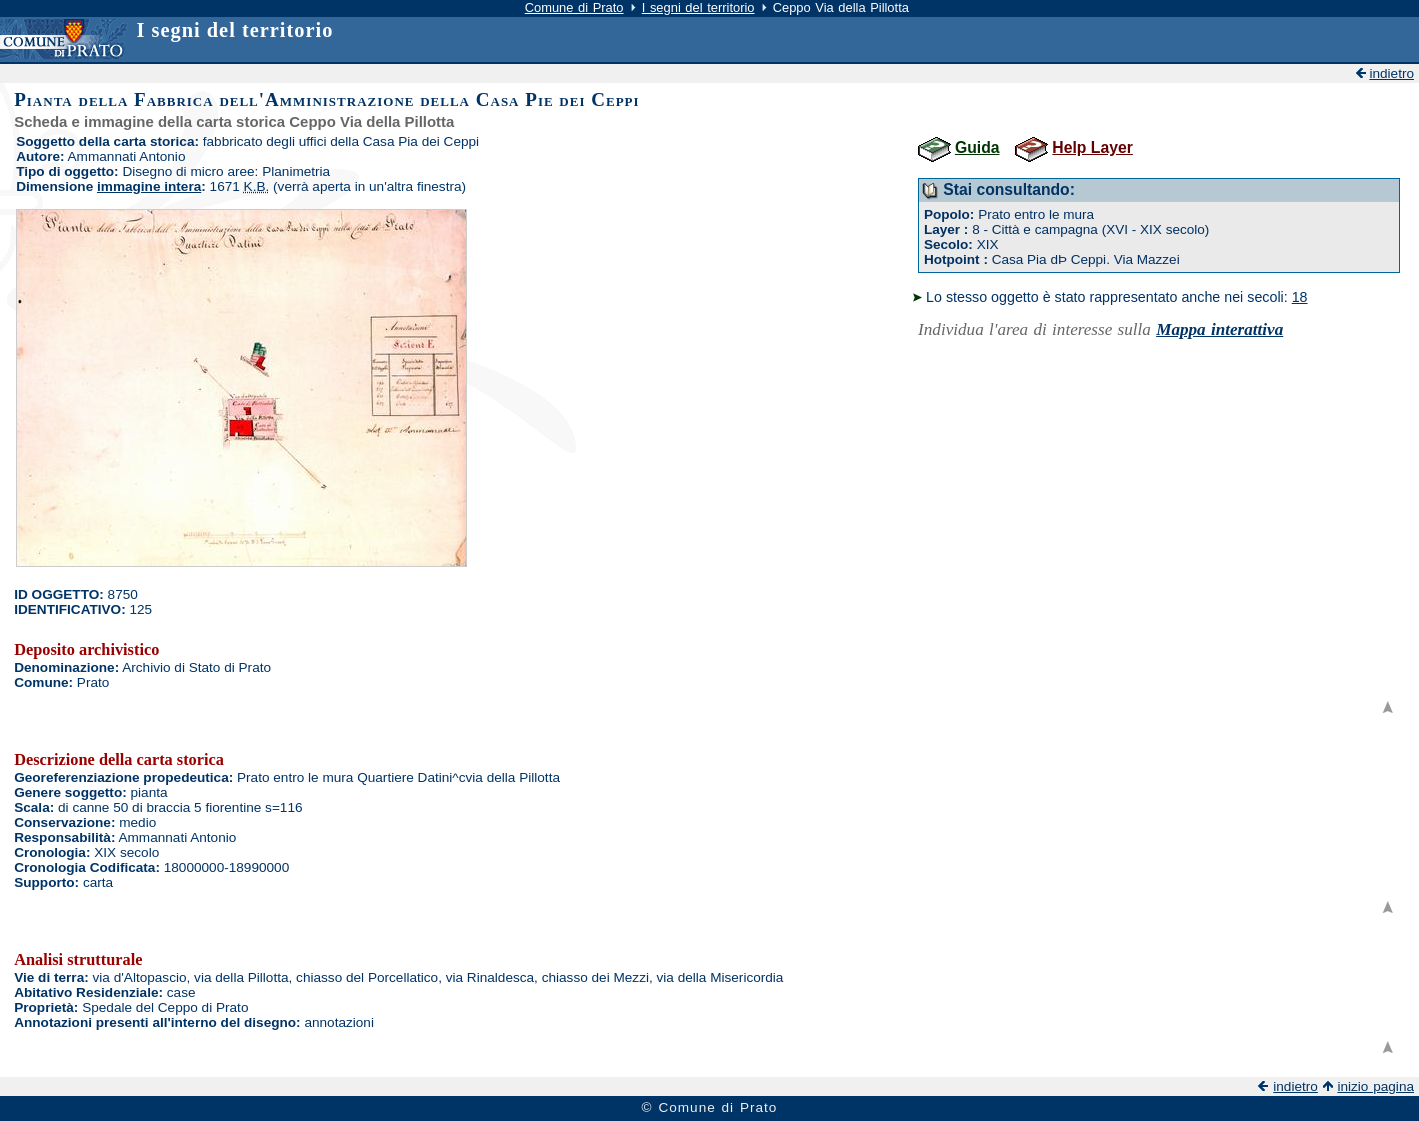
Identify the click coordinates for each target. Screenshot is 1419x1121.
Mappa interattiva (1219, 329)
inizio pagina (1375, 1086)
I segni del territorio (698, 7)
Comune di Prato (574, 7)
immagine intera (149, 186)
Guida (977, 147)
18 (1300, 297)
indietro (1391, 73)
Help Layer (1092, 147)
